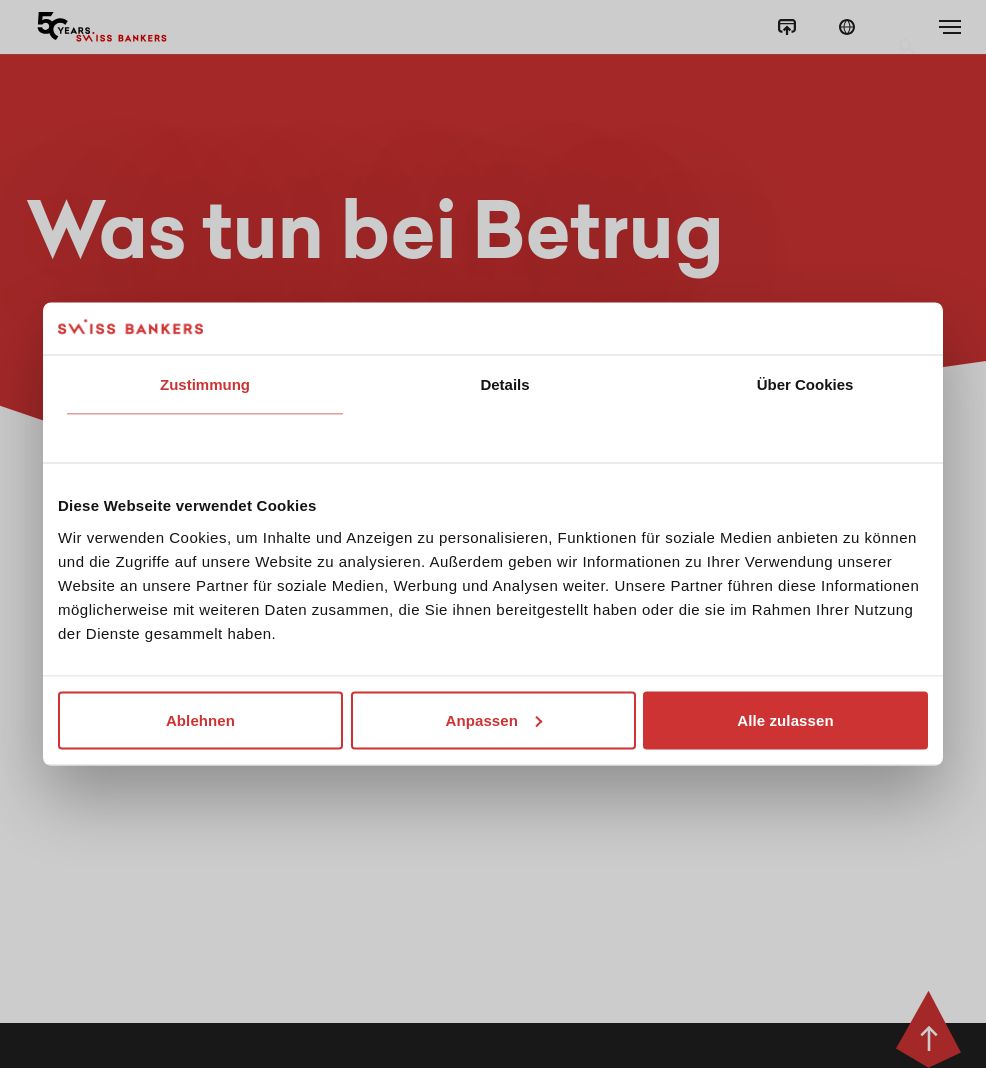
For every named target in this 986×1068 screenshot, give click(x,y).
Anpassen (494, 719)
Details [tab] (504, 384)
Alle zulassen (785, 719)
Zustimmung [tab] (205, 384)
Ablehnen (200, 719)
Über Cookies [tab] (805, 384)
